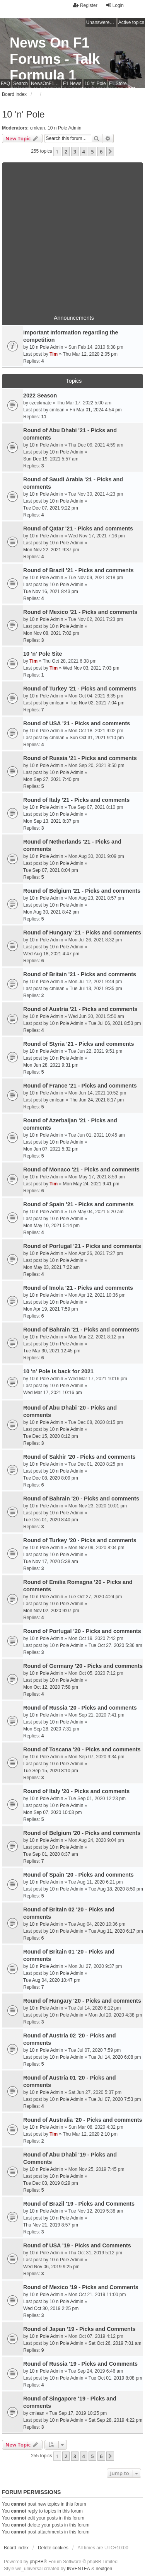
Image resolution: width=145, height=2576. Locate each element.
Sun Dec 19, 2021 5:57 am (50, 459)
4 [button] (83, 151)
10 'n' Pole (23, 114)
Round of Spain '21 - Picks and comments (78, 1204)
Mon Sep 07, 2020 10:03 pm (52, 1812)
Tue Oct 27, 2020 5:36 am (115, 1645)
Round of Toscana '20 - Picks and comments (82, 1749)
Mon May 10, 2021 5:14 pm (51, 1225)
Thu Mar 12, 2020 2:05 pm (90, 354)
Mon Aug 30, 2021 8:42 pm (51, 912)
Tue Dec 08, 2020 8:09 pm (50, 1478)
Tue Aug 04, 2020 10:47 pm (51, 1980)
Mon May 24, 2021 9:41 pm (91, 1184)
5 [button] (92, 151)
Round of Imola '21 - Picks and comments (78, 1288)
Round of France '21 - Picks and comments (80, 1086)
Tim (53, 354)
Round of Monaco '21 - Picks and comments (81, 1169)
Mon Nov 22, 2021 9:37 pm (51, 549)
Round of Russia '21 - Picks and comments (80, 758)
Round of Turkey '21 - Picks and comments (79, 688)
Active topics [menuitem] (131, 22)
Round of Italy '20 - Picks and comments (76, 1791)
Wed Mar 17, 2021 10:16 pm (52, 1392)
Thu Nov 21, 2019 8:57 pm (50, 2225)
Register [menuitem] (85, 5)
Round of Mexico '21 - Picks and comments (80, 612)
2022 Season (40, 395)
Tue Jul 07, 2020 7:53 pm (115, 2099)
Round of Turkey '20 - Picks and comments (79, 1540)
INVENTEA (78, 2568)
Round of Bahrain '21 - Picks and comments (81, 1329)
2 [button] (66, 151)
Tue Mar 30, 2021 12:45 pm (51, 1351)
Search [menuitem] (20, 83)
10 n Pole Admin (64, 128)
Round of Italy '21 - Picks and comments (76, 800)
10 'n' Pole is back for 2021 (58, 1371)
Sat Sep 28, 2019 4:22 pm (115, 2420)
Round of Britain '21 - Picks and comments (79, 974)
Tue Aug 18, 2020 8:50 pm (116, 1889)
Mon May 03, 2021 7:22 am (51, 1267)
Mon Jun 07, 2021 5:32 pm (50, 1149)
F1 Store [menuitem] (118, 83)
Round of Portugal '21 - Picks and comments (82, 1246)
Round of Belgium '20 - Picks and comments (81, 1833)
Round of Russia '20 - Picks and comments (80, 1708)
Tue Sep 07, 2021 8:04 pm (50, 870)
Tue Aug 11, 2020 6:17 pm (116, 1931)
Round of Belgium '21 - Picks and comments (81, 891)
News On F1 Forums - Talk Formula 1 (55, 59)
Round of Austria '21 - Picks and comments (80, 1009)
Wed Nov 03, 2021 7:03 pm (91, 668)
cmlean (37, 128)
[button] (110, 151)
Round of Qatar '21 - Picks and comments (78, 528)
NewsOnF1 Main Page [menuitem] (46, 83)
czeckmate (40, 403)
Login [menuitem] (115, 5)
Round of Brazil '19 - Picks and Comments (79, 2204)
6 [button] (101, 151)
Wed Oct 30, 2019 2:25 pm (50, 2308)
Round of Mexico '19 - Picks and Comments (80, 2287)
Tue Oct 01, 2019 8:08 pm (115, 2378)
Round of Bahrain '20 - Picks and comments (81, 1498)
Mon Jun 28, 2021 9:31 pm (50, 1065)
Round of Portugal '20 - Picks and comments (82, 1631)
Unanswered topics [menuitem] (101, 22)
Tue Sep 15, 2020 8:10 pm (50, 1770)
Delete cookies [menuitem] (53, 2547)
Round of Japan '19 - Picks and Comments (79, 2329)
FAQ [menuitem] (5, 83)
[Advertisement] (72, 234)
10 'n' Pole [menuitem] (95, 83)
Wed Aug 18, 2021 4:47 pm (51, 953)
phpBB (37, 2561)
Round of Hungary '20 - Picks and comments (82, 2001)
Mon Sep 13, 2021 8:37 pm (51, 821)
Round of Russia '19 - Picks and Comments (80, 2364)
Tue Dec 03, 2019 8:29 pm (50, 2183)
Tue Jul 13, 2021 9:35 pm (96, 988)
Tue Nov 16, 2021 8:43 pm (50, 591)
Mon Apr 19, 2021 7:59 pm (50, 1309)
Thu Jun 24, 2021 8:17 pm (97, 1100)
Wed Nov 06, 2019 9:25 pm (51, 2266)
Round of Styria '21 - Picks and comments (78, 1044)
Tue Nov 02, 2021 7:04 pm (97, 703)
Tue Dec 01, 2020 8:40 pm (50, 1519)
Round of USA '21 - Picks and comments (76, 723)
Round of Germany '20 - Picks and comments (83, 1666)
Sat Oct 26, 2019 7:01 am (115, 2343)
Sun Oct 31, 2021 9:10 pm (97, 737)
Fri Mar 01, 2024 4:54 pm (96, 410)
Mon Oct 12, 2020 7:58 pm (50, 1687)
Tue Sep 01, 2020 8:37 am (50, 1854)
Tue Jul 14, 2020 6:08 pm (115, 2057)
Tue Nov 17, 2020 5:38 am (50, 1561)
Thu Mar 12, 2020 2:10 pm (90, 2134)
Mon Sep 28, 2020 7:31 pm (51, 1729)
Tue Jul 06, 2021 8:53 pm (115, 1023)
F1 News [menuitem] (72, 83)
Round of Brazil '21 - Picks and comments (78, 570)
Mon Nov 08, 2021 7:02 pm (51, 633)
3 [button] (74, 151)
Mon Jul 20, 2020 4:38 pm (115, 2015)
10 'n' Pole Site (42, 654)
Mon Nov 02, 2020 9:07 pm (51, 1610)
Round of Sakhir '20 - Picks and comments (79, 1457)
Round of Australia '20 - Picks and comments (82, 2120)
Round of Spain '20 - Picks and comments (78, 1875)
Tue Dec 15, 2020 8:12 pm (50, 1436)
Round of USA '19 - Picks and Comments (77, 2245)
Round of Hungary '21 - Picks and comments (82, 932)
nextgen (104, 2568)
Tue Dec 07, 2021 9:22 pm (50, 508)
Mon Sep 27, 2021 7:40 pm (51, 779)
